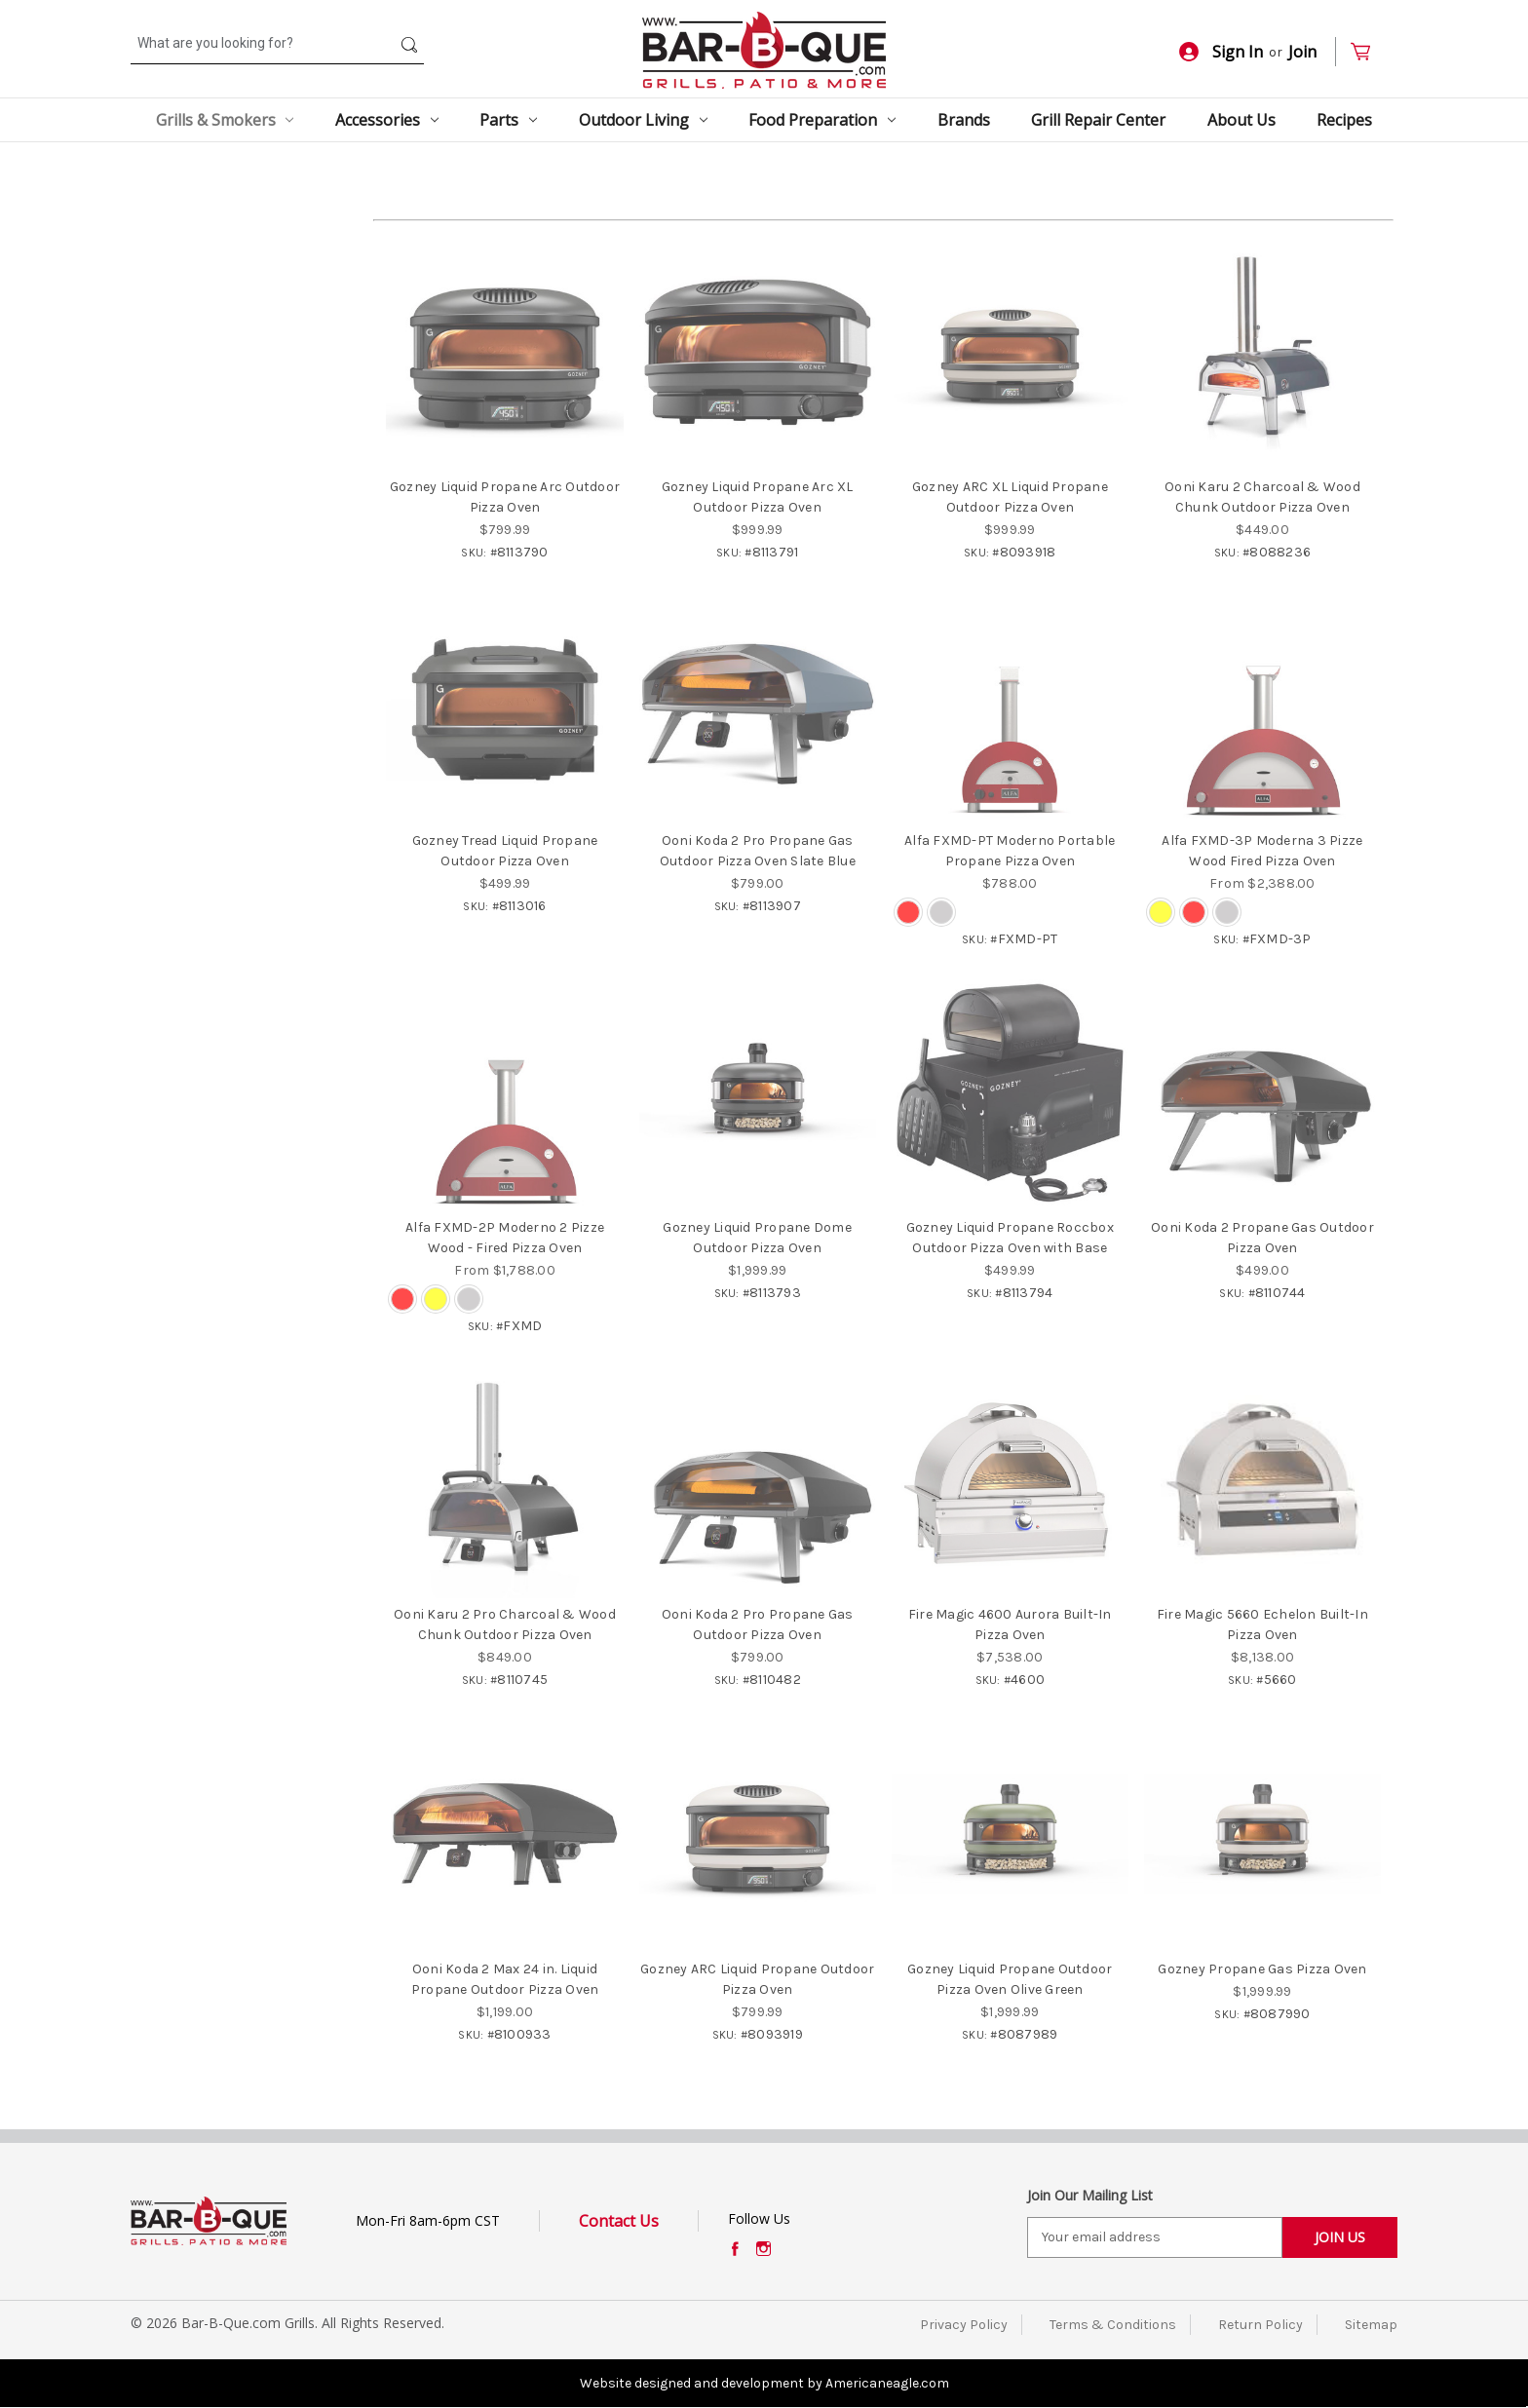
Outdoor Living (643, 120)
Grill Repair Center (1098, 120)
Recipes (1344, 120)
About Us (1241, 120)
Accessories (387, 120)
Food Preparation (822, 120)
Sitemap (1371, 2324)
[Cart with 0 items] (1368, 52)
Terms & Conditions (1113, 2324)
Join (1302, 51)
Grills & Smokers (225, 120)
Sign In (1221, 51)
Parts (508, 120)
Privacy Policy (964, 2324)
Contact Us (619, 2221)
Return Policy (1260, 2324)
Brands (963, 120)
